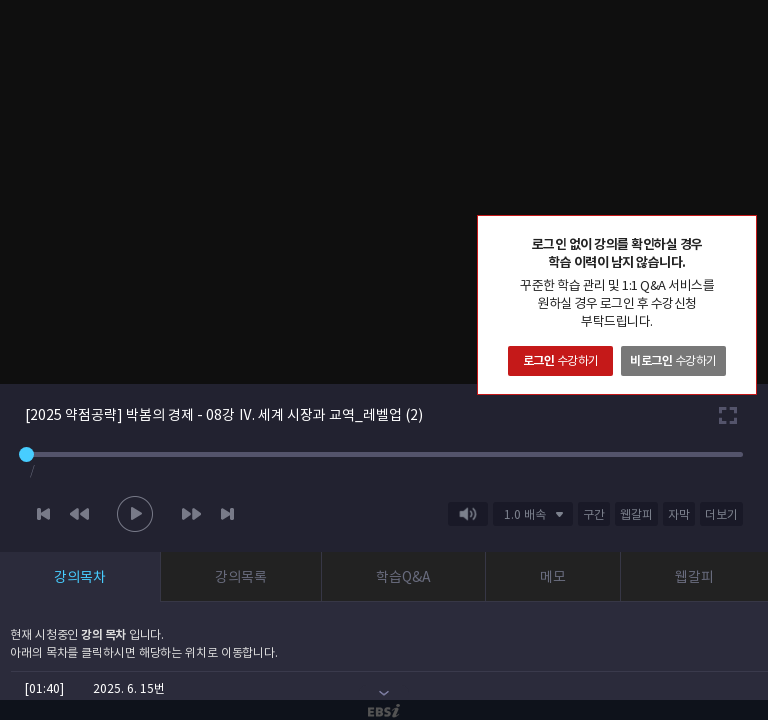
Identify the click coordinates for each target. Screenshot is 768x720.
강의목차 (80, 577)
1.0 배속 (525, 514)
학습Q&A (403, 577)
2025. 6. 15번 (129, 688)
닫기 (741, 231)
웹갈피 (694, 577)
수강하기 (561, 360)
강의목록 (241, 577)
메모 (553, 577)
